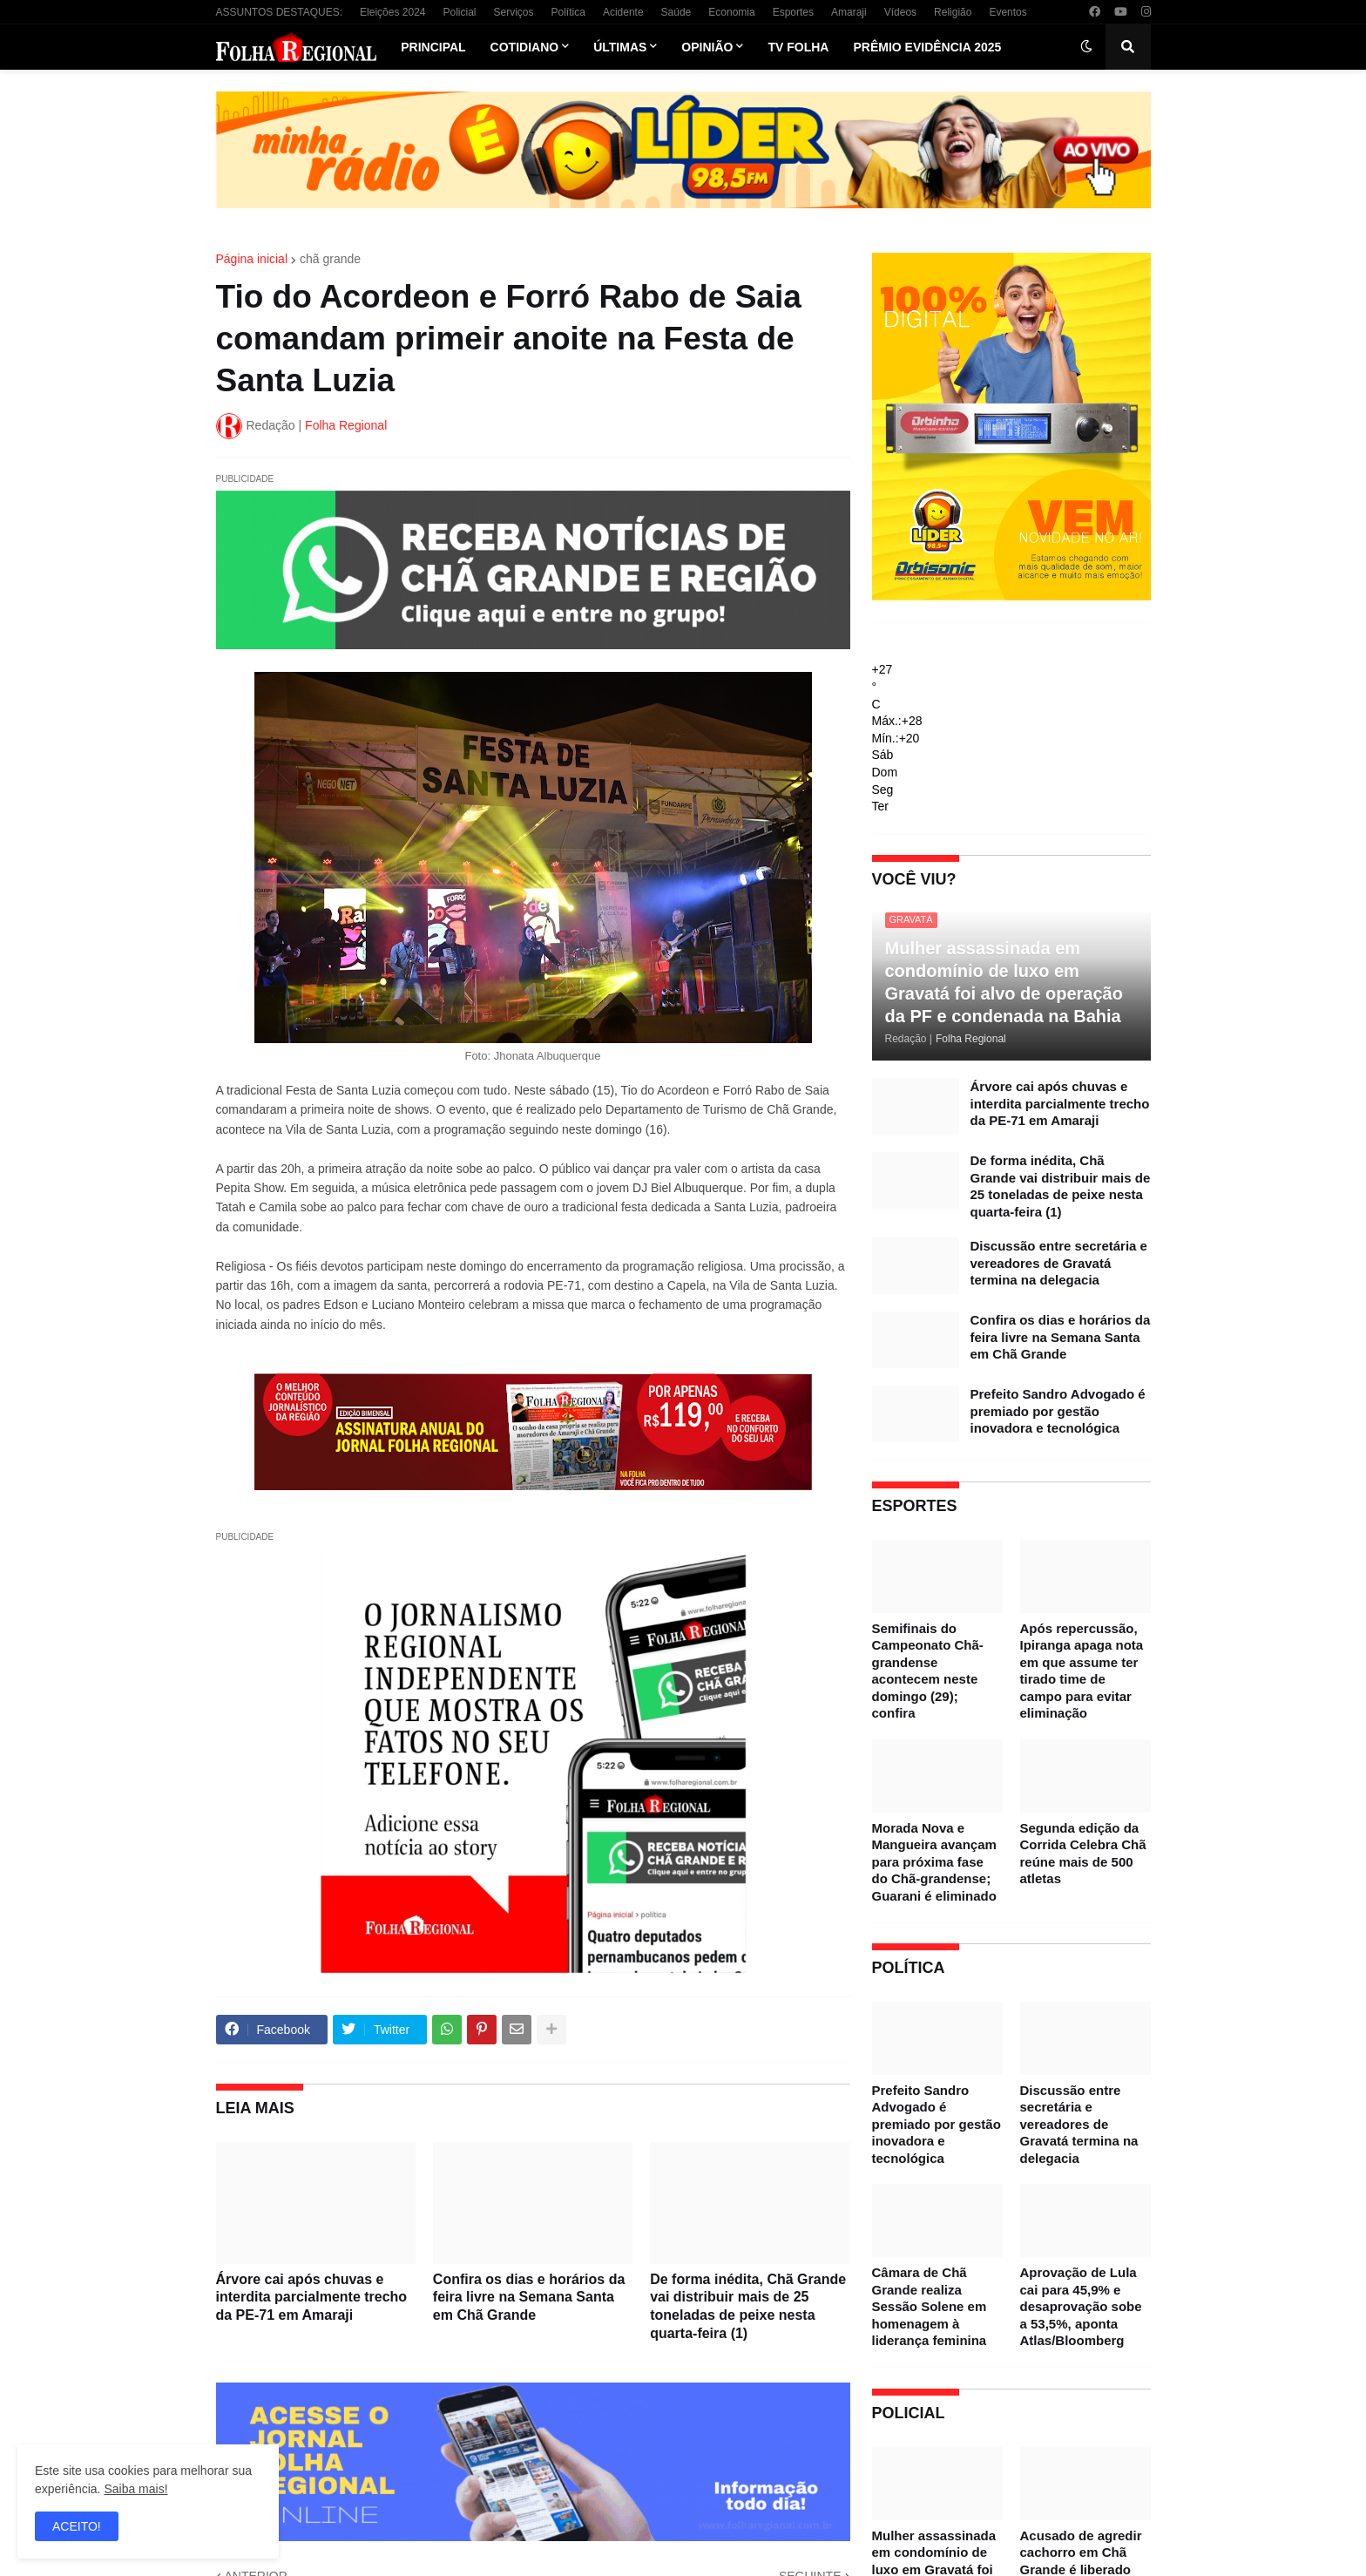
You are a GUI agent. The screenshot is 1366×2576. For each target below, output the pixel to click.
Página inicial (252, 259)
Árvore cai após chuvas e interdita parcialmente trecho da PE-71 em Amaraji (312, 2297)
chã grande (330, 259)
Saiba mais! (135, 2489)
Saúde (676, 12)
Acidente (623, 12)
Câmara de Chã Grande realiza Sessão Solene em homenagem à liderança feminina (929, 2306)
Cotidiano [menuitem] (524, 47)
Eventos (1007, 12)
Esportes (793, 12)
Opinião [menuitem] (707, 47)
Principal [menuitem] (433, 47)
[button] (1086, 47)
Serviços (514, 12)
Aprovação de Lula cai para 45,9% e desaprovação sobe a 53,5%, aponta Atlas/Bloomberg (1081, 2306)
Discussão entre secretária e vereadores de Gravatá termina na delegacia (1058, 1262)
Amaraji (849, 12)
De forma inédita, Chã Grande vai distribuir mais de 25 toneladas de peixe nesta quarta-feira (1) (748, 2306)
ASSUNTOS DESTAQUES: (279, 12)
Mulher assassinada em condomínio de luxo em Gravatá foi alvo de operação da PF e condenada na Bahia (1004, 982)
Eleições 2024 (392, 12)
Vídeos (900, 12)
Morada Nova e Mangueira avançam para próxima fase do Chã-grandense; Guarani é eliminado (934, 1861)
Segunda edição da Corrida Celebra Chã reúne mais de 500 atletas (1083, 1853)
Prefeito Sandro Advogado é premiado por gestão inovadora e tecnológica (1058, 1410)
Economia (731, 12)
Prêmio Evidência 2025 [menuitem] (927, 47)
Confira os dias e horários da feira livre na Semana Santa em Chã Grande (529, 2297)
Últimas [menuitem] (619, 47)
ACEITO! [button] (76, 2526)
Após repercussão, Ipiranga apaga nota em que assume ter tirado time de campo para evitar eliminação (1082, 1671)
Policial (459, 12)
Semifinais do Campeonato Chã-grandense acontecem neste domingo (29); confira (928, 1671)
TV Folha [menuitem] (798, 47)
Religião (952, 12)
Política (568, 12)
